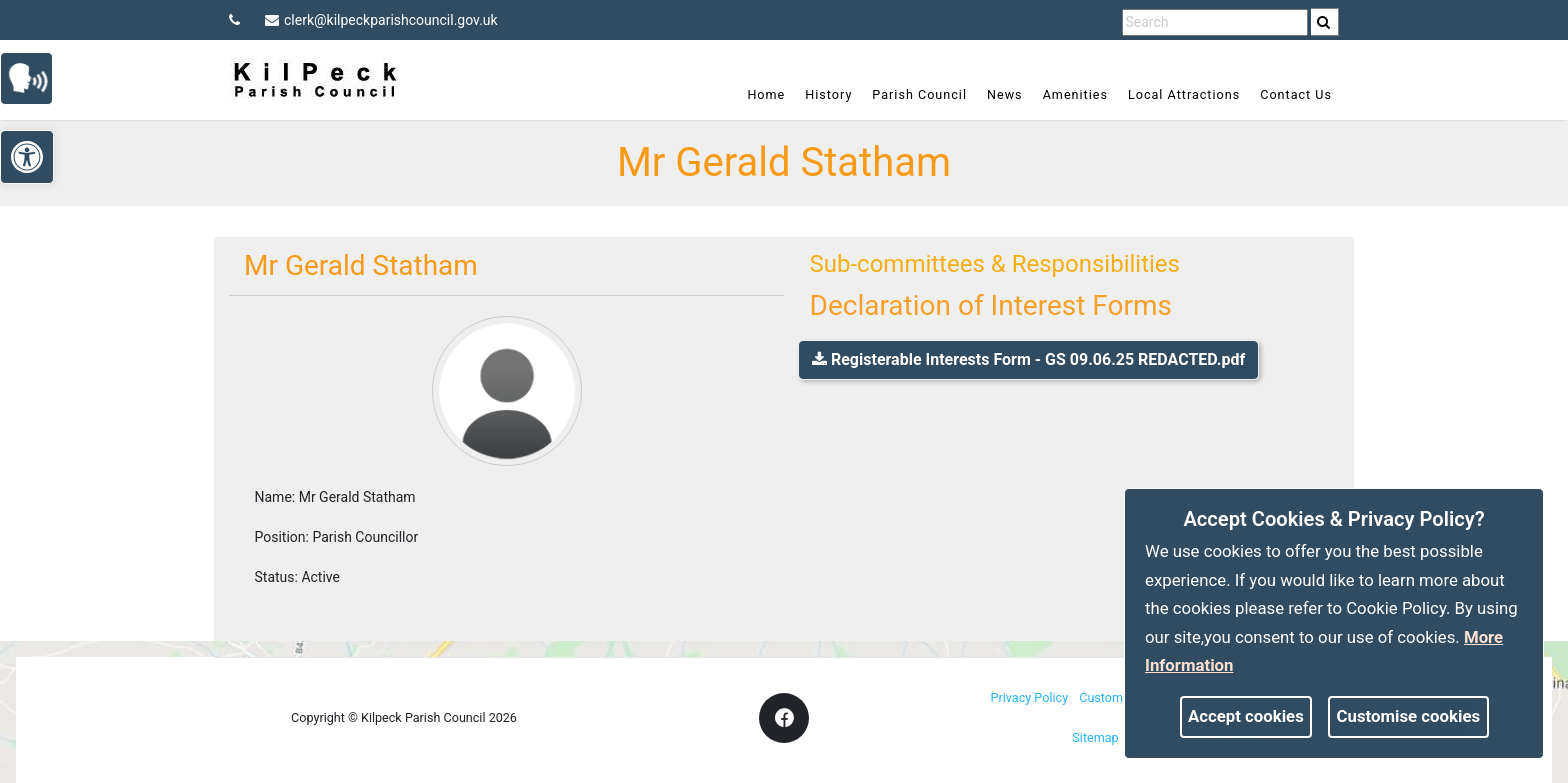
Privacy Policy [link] (1030, 697)
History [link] (828, 94)
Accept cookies (1246, 716)
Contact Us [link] (1296, 94)
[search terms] (1215, 22)
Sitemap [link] (1095, 737)
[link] (1323, 22)
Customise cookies (1409, 716)
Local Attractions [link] (1184, 94)
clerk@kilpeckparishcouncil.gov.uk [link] (381, 20)
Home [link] (766, 94)
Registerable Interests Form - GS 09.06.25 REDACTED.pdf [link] (1028, 359)
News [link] (1005, 94)
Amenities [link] (1075, 94)
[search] (1325, 22)
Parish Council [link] (919, 94)
